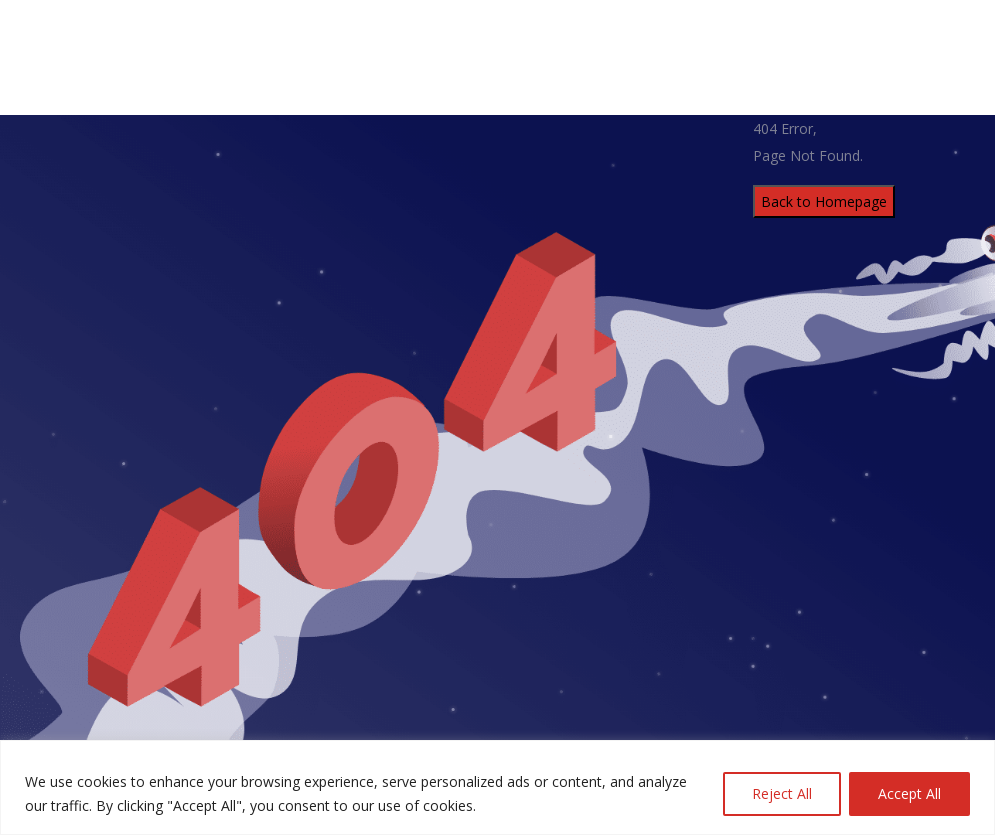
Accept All (909, 793)
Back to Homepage (824, 201)
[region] (497, 787)
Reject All (782, 793)
